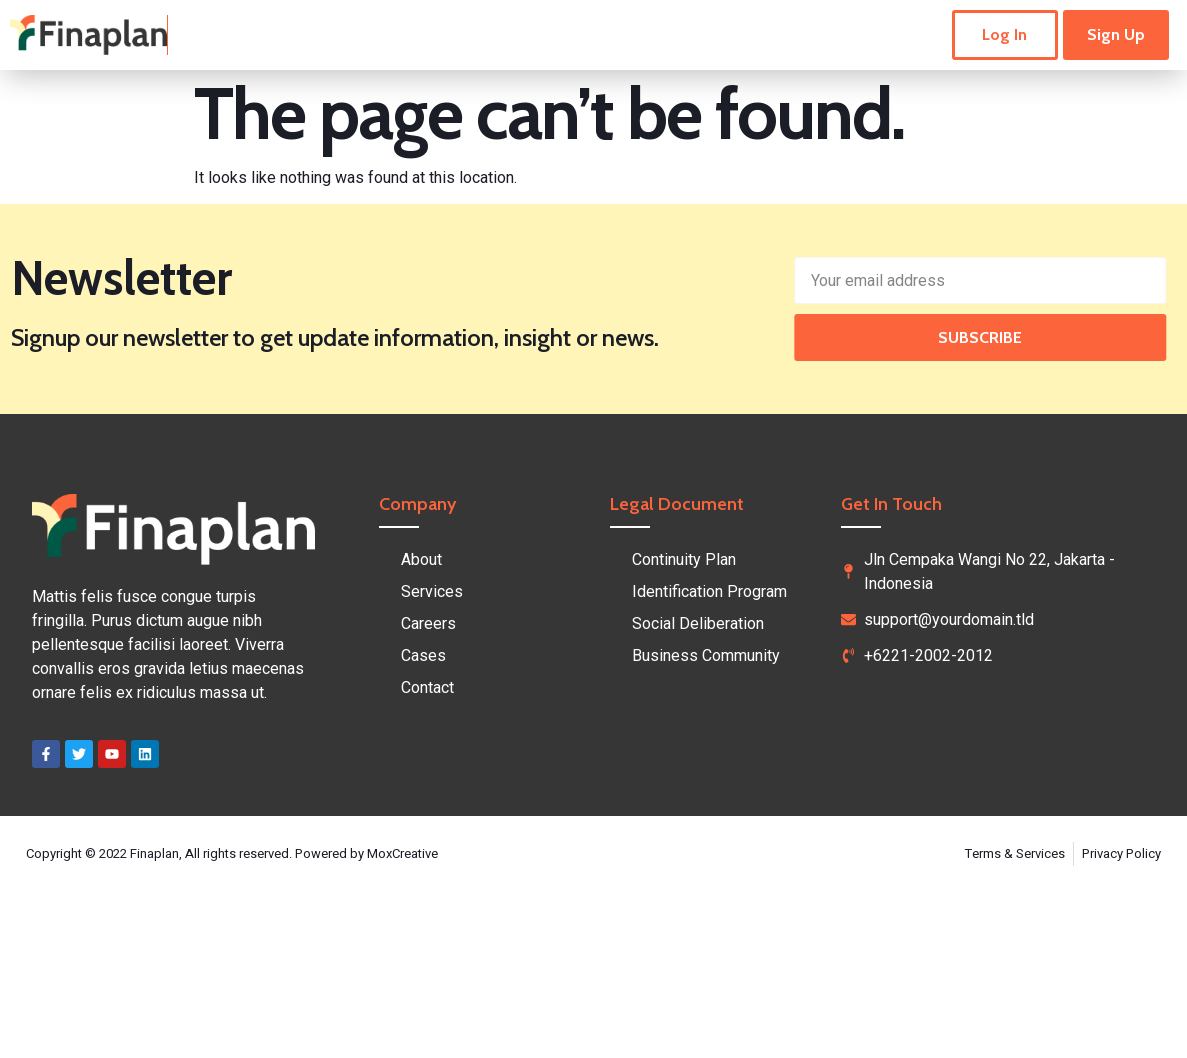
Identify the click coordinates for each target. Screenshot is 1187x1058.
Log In (1004, 34)
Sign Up (1116, 34)
